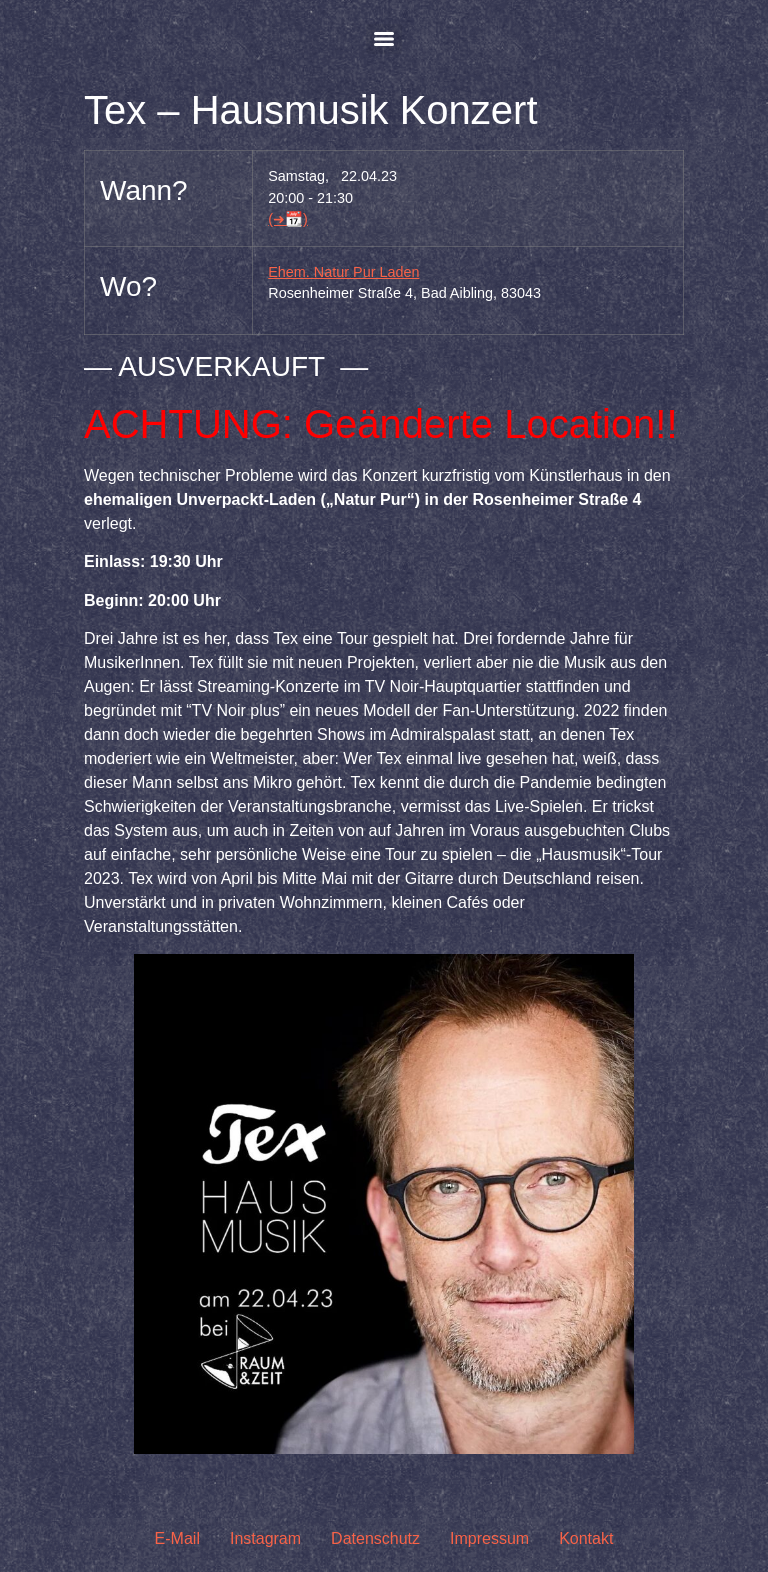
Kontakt (586, 1538)
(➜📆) (288, 219)
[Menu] (384, 39)
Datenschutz (375, 1538)
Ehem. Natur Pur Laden (343, 272)
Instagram (265, 1538)
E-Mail (177, 1538)
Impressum (489, 1538)
